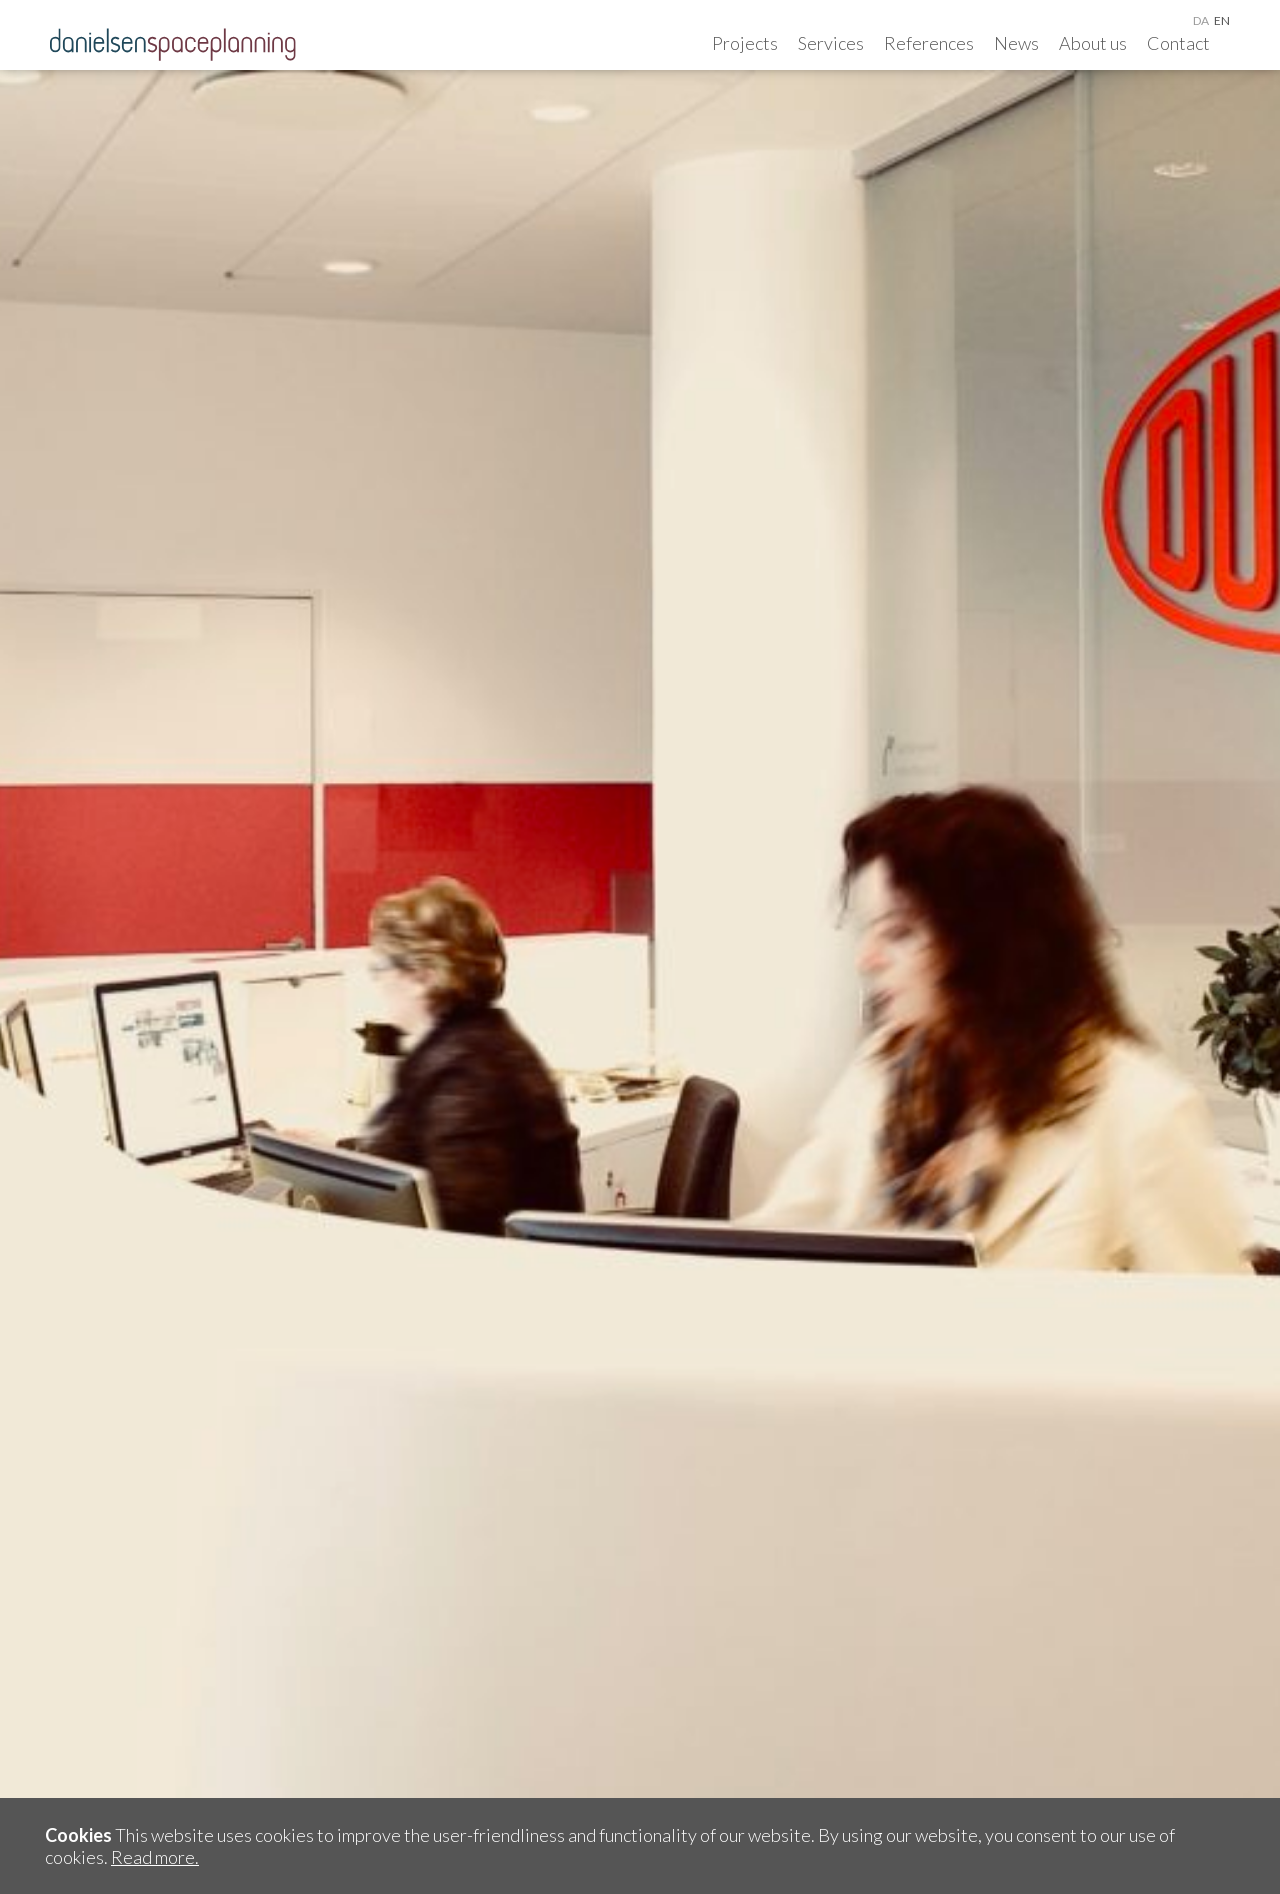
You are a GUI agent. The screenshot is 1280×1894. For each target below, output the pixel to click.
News (1016, 43)
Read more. (155, 1857)
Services (831, 43)
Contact (1178, 43)
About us (1093, 43)
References (929, 43)
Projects (745, 43)
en (1222, 20)
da (1201, 20)
